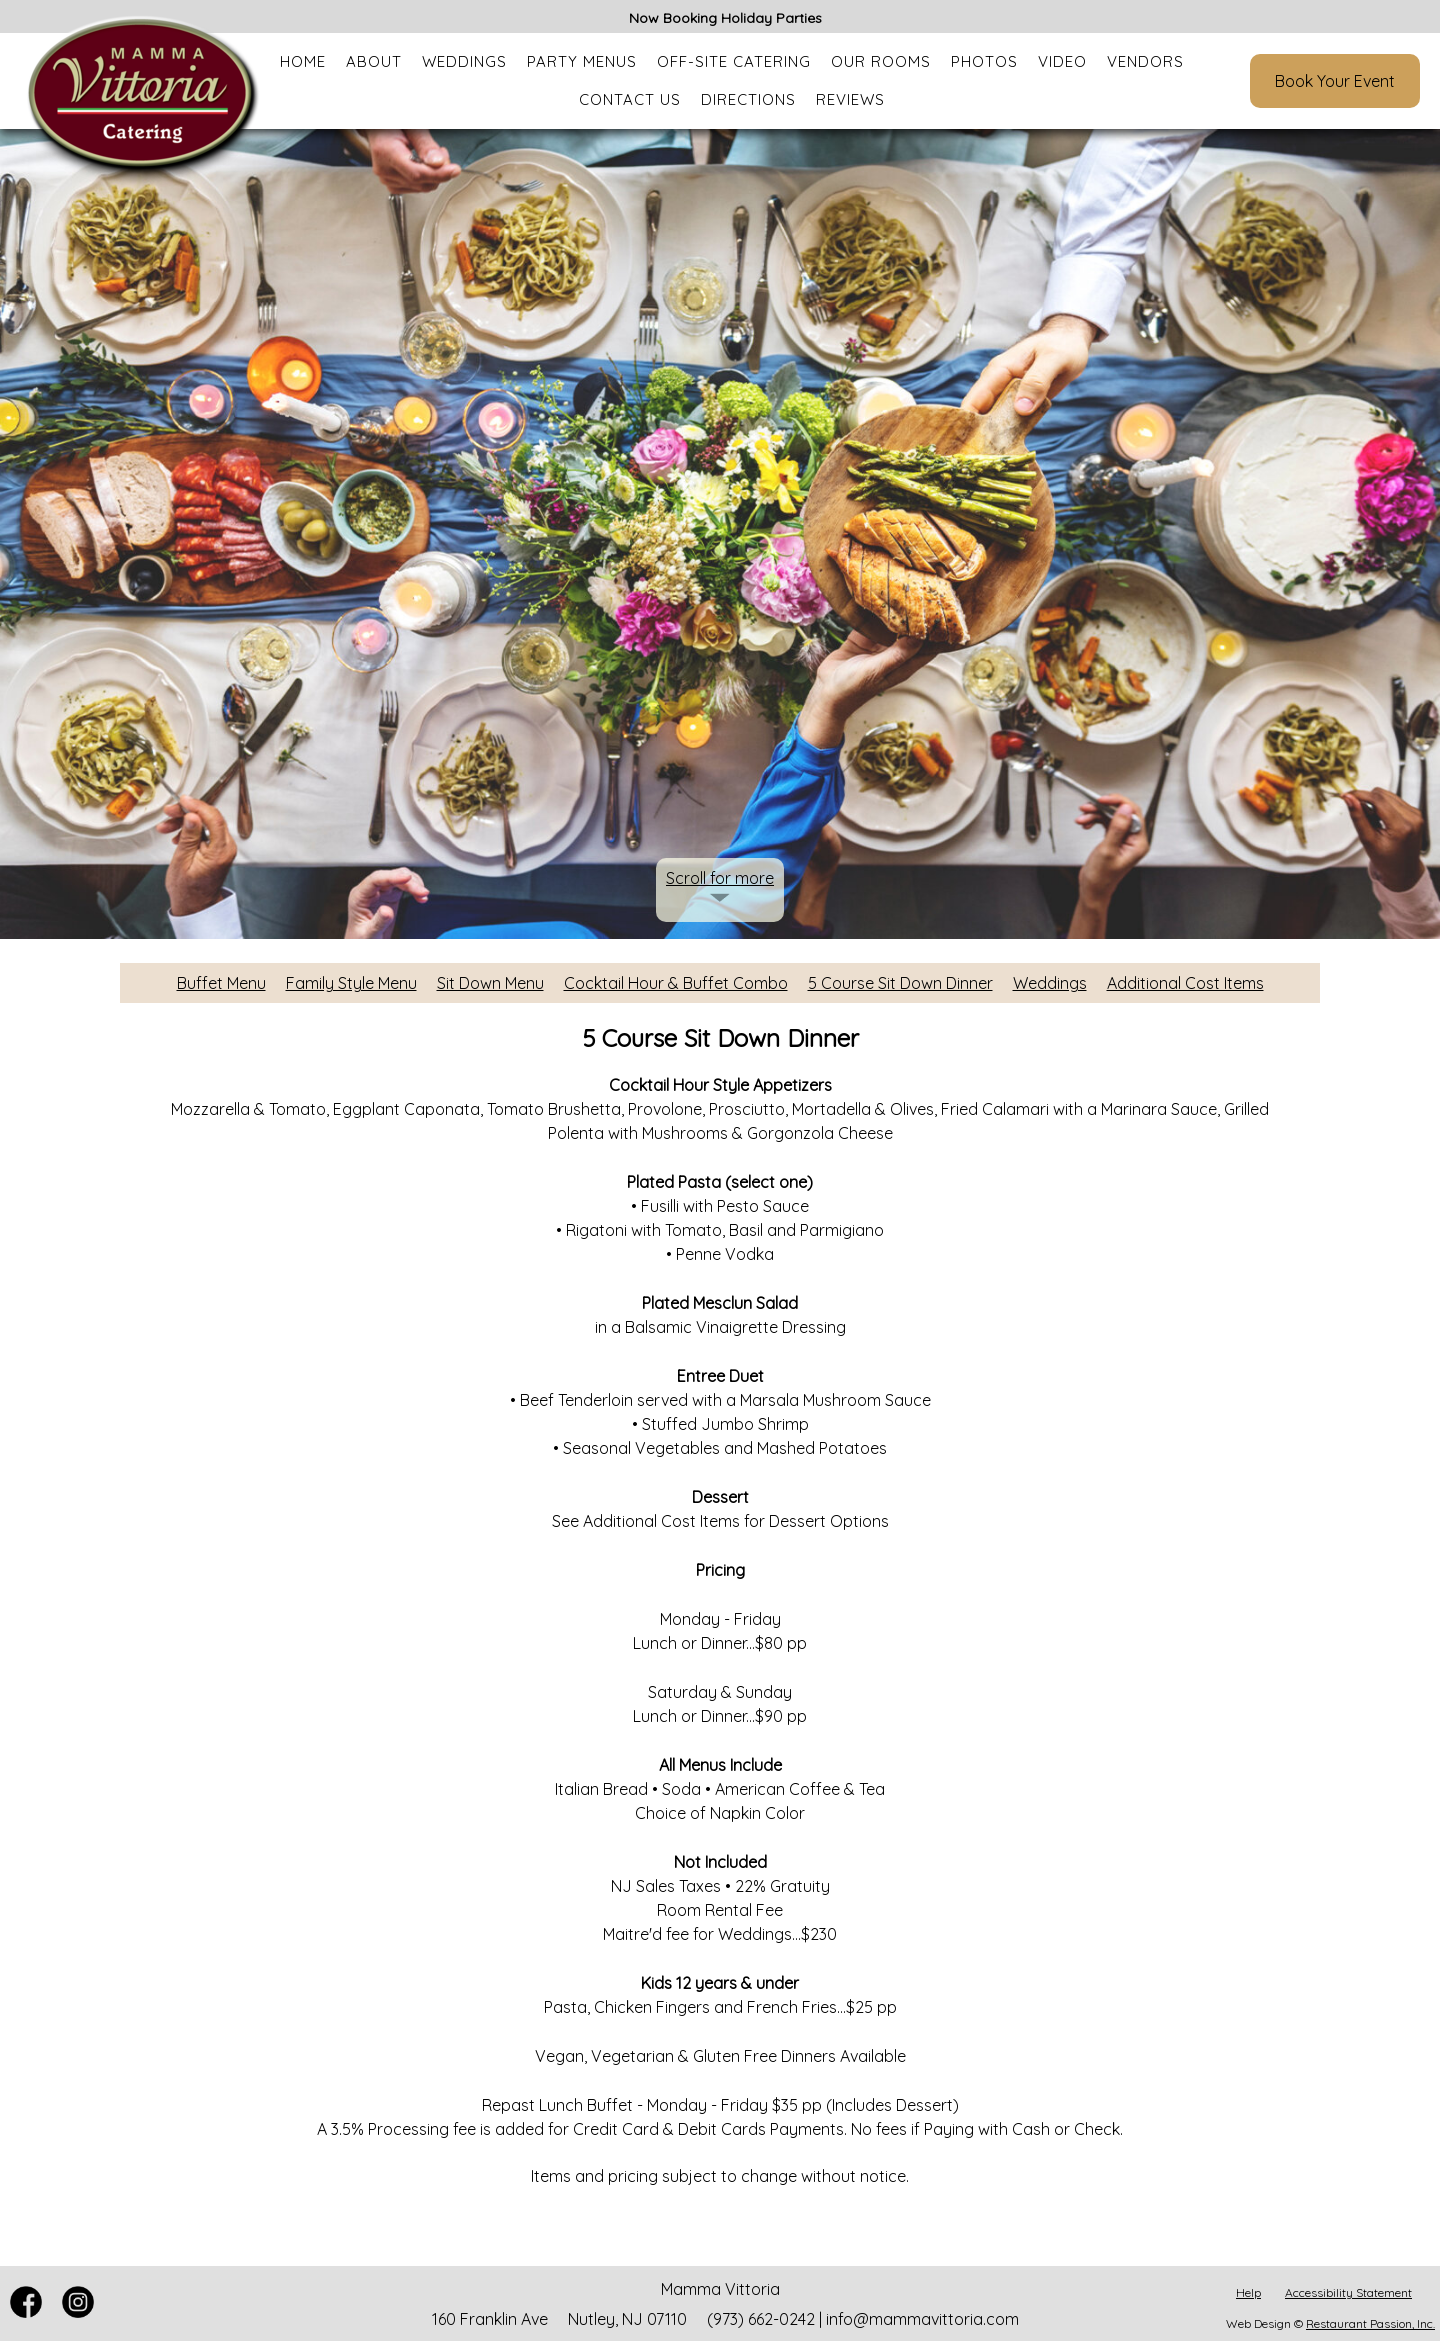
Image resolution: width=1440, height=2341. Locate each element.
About (374, 61)
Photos (984, 61)
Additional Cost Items (1185, 983)
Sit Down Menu (490, 983)
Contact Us (630, 99)
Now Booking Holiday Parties (725, 18)
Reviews (850, 99)
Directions (748, 99)
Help (1248, 2292)
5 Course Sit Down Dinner (900, 983)
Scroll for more (720, 878)
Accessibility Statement (1348, 2292)
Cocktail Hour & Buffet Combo (676, 983)
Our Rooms (881, 61)
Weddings (464, 61)
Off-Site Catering (734, 61)
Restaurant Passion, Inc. (1370, 2323)
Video (1062, 61)
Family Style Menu (351, 983)
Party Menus (582, 61)
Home (303, 61)
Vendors (1145, 61)
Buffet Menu (221, 983)
